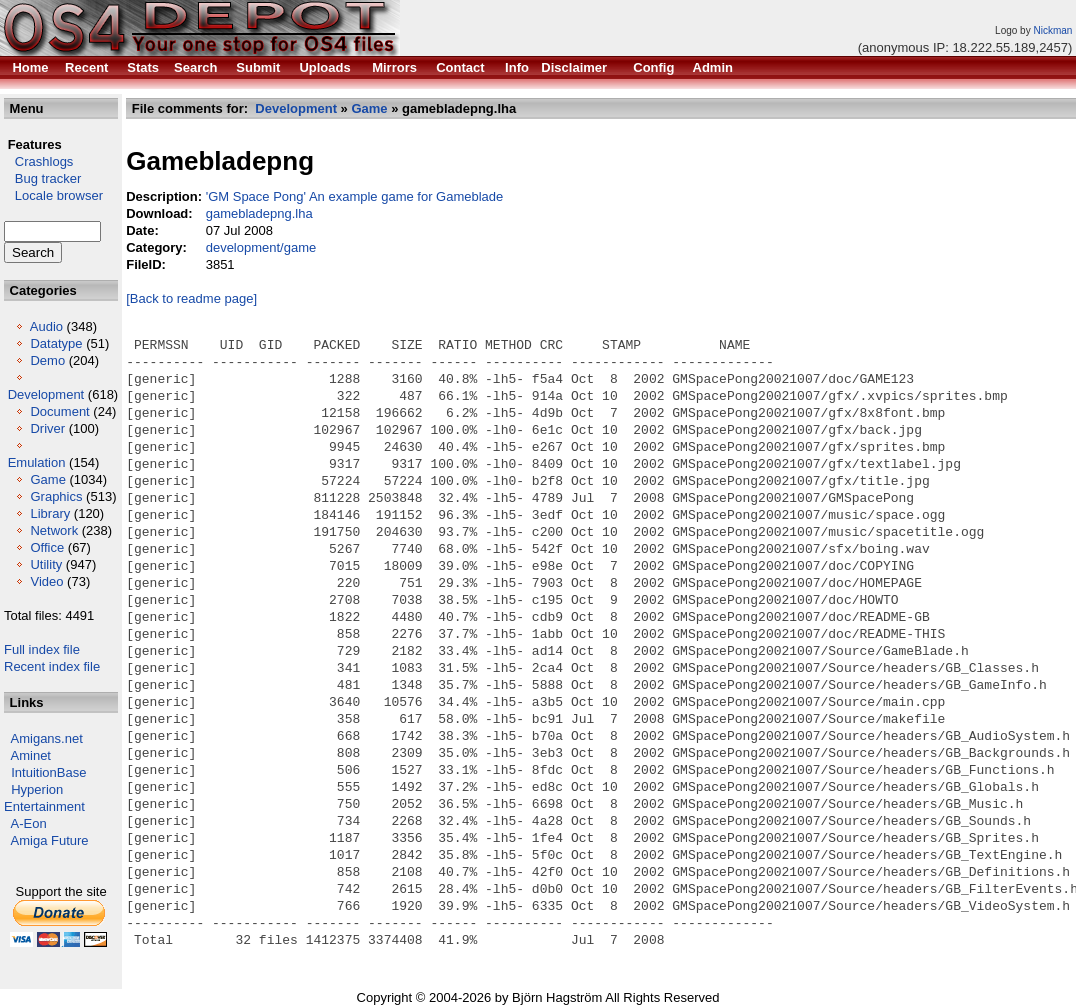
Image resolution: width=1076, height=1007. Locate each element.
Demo (47, 360)
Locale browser (53, 195)
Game (47, 479)
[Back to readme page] (191, 298)
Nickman (1052, 30)
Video (46, 581)
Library (50, 513)
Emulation (37, 462)
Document (59, 411)
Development (46, 394)
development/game (261, 247)
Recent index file (52, 666)
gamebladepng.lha (259, 213)
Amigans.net (47, 738)
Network (54, 530)
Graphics (56, 496)
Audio (46, 326)
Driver (47, 428)
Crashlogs (38, 161)
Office (47, 547)
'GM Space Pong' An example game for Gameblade (355, 196)
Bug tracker (42, 178)
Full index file (42, 649)
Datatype (56, 343)
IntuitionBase (48, 772)
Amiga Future (50, 840)
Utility (46, 564)
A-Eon (29, 823)
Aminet (31, 755)
